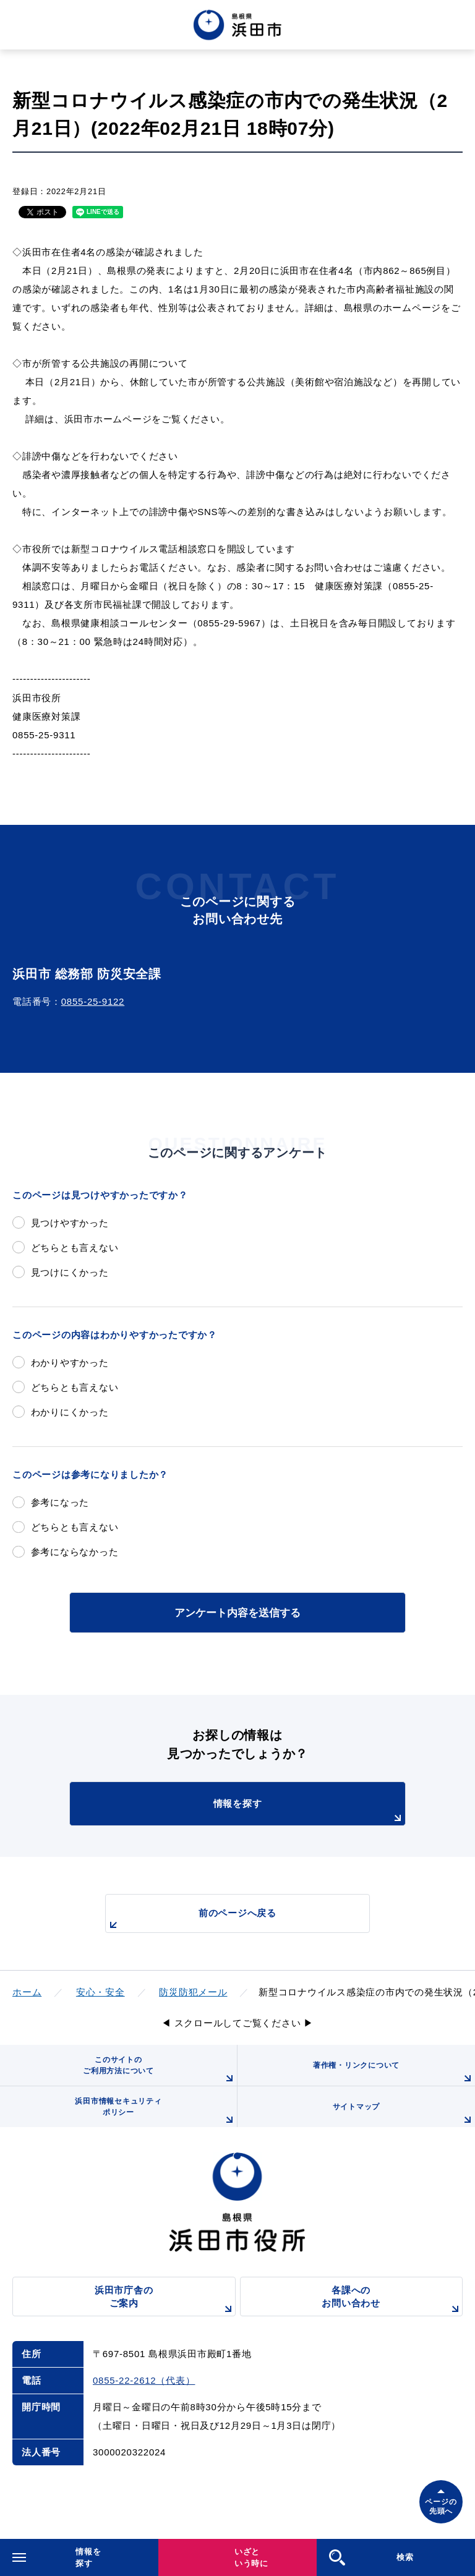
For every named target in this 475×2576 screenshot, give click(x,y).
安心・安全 (100, 1992)
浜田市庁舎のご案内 (165, 2300)
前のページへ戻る (191, 1920)
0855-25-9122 (92, 1001)
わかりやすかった (70, 1362)
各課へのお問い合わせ (392, 2300)
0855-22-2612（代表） (144, 2380)
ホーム (26, 1992)
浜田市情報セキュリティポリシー (156, 2112)
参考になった (60, 1502)
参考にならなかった (75, 1551)
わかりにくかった (70, 1412)
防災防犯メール (193, 1992)
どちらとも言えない (75, 1247)
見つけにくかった (70, 1272)
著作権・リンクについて (394, 2073)
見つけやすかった (70, 1223)
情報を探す (309, 1811)
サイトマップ (404, 2114)
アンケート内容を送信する (237, 1612)
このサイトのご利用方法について (160, 2070)
